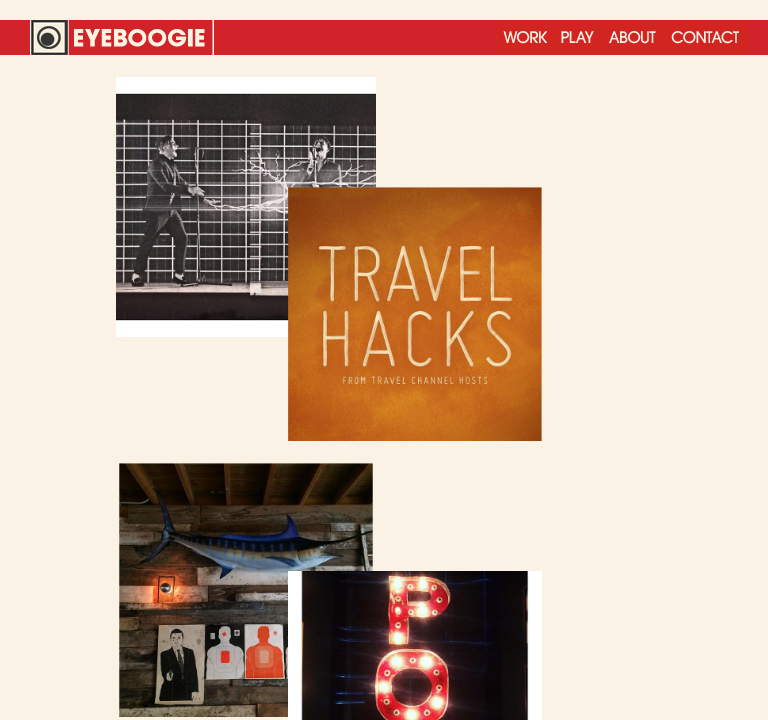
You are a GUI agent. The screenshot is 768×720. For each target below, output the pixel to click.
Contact (705, 37)
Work (525, 37)
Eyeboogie (122, 37)
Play (577, 37)
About (632, 37)
